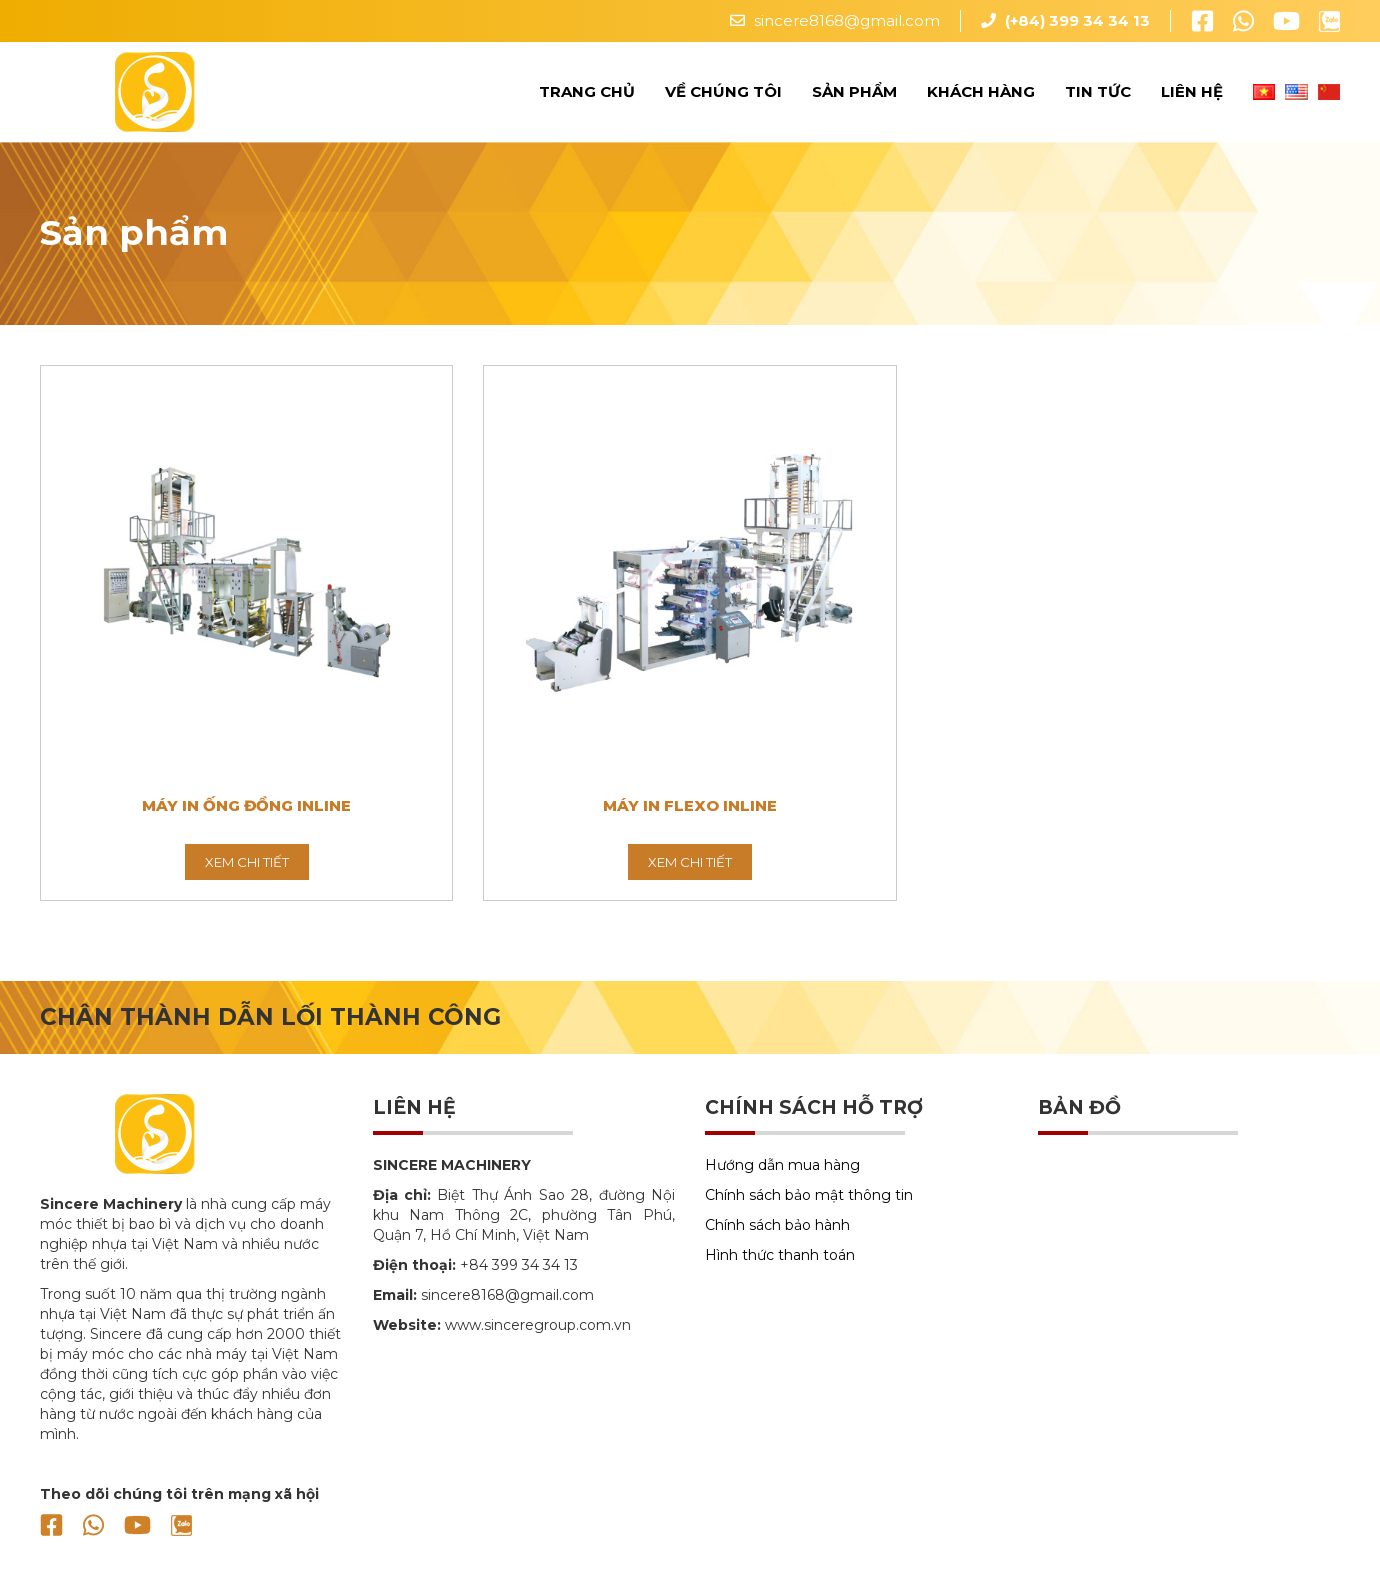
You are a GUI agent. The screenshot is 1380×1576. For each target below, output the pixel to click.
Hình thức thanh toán (780, 1255)
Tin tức (1098, 91)
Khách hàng (981, 91)
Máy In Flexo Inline (690, 805)
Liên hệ (1192, 91)
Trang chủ (587, 91)
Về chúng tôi (723, 91)
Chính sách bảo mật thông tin (809, 1195)
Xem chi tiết (247, 862)
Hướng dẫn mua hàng (782, 1165)
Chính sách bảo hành (777, 1225)
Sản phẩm (854, 91)
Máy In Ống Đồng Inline (246, 805)
